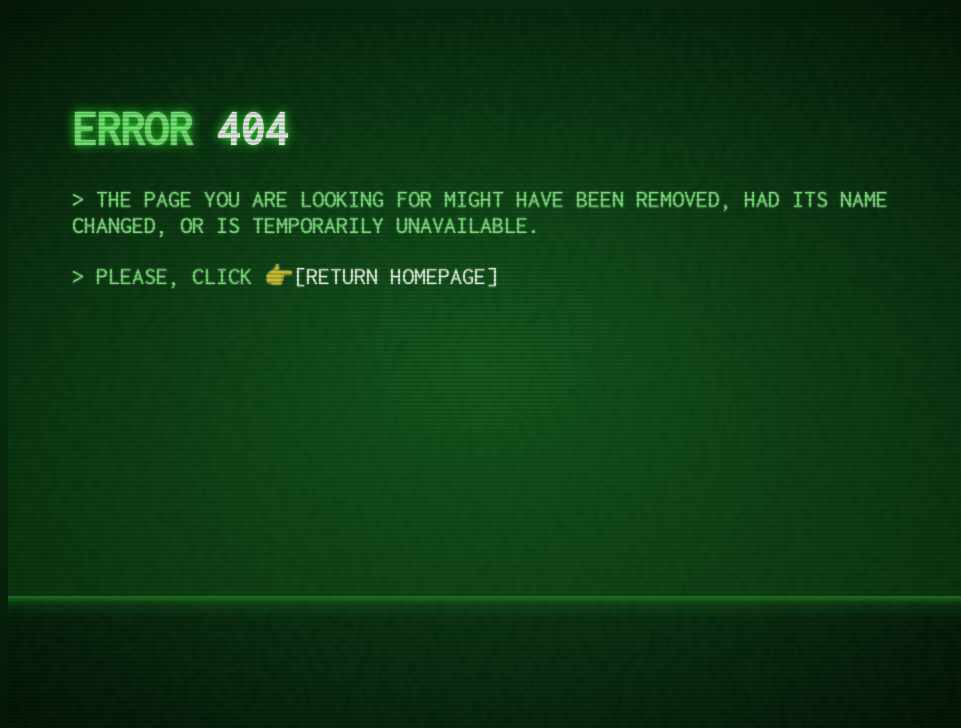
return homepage (396, 276)
